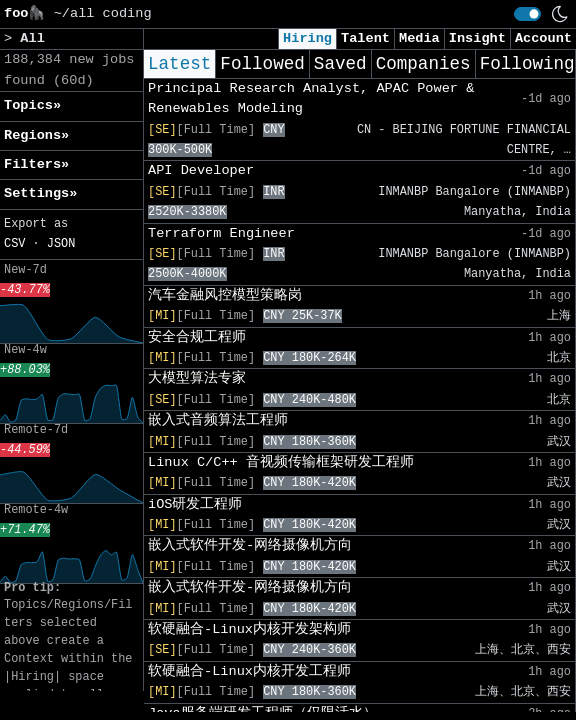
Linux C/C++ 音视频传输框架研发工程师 (281, 462)
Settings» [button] (40, 193)
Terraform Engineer (221, 233)
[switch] (527, 14)
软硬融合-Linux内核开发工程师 (249, 671)
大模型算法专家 (197, 378)
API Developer (201, 170)
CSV (14, 244)
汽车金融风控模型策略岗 (225, 295)
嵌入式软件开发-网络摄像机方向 (250, 545)
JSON (61, 244)
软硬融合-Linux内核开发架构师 (249, 629)
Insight (477, 38)
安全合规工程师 (197, 337)
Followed (262, 64)
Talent (365, 38)
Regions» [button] (36, 135)
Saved (340, 64)
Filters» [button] (36, 164)
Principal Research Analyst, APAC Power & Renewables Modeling (311, 98)
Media (419, 38)
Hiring (307, 38)
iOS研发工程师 (195, 504)
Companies (423, 64)
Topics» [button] (32, 105)
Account (543, 38)
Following (527, 64)
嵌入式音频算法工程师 (218, 420)
